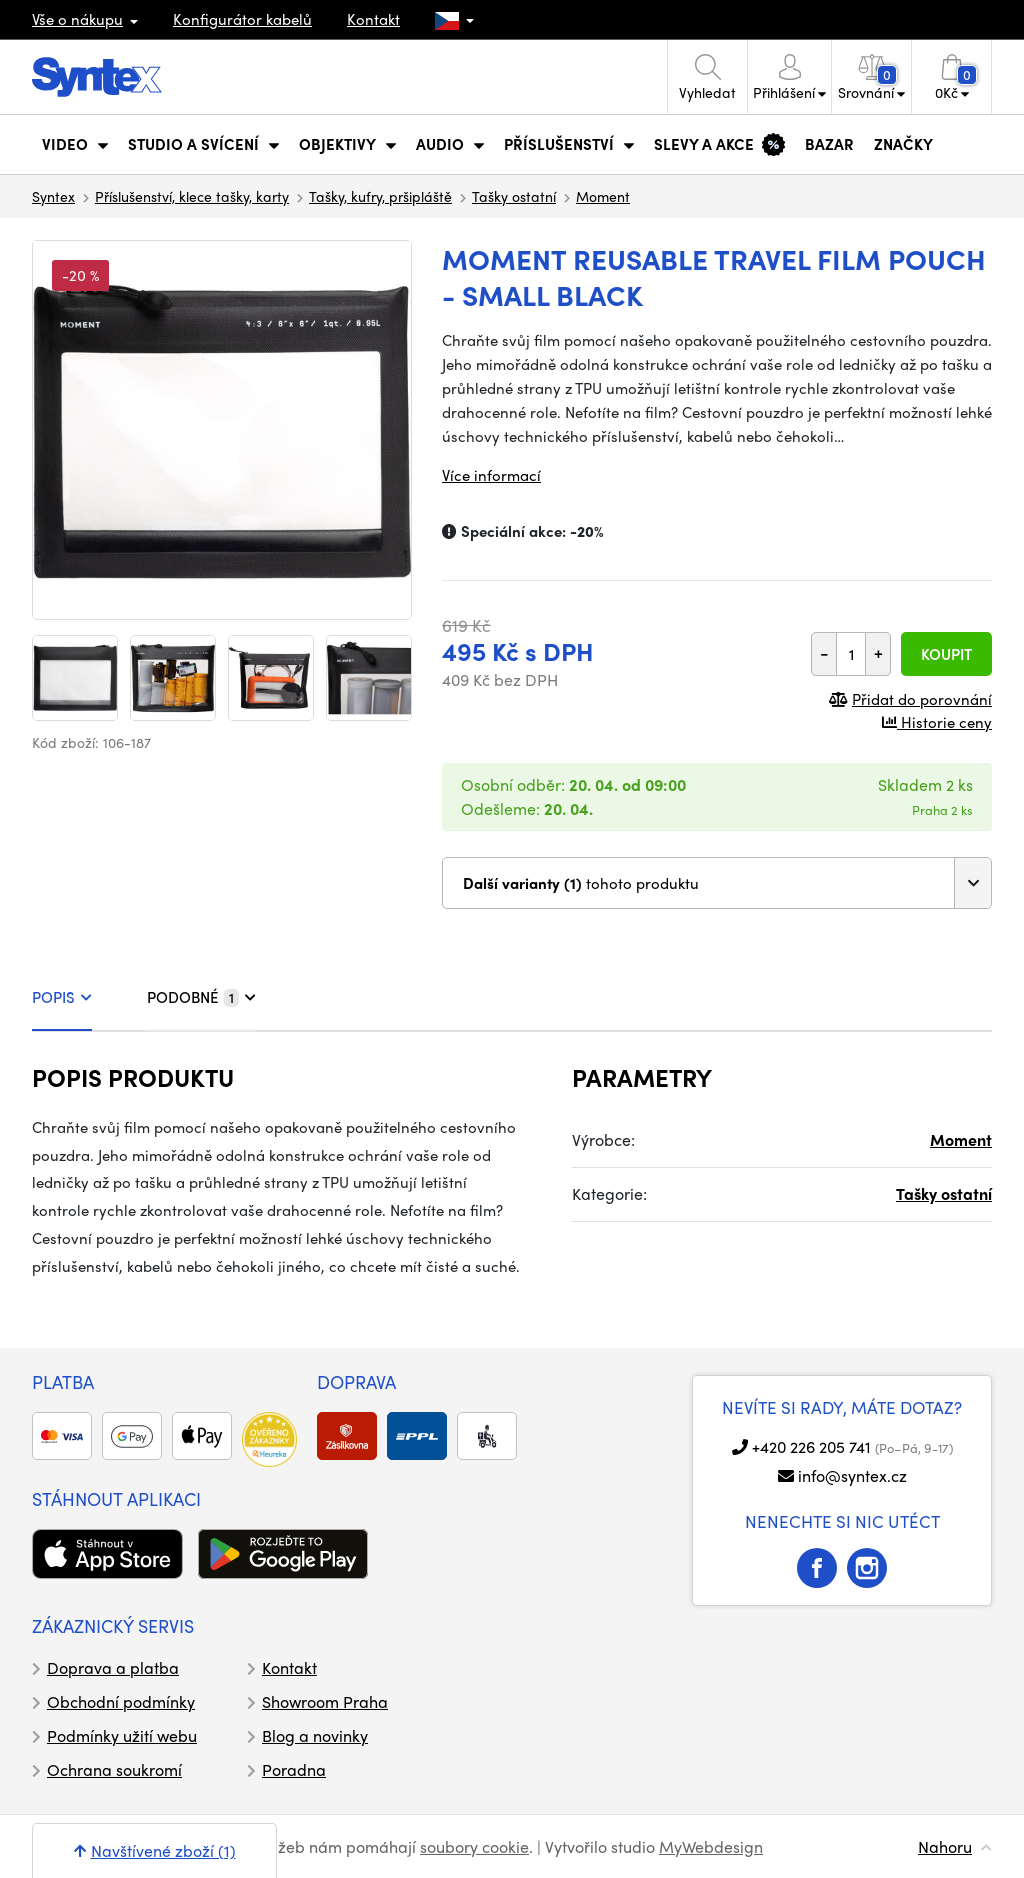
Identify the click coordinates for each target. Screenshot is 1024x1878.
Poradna (294, 1769)
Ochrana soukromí (114, 1769)
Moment (603, 196)
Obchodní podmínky (121, 1701)
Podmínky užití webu (122, 1735)
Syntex (53, 196)
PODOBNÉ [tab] (201, 997)
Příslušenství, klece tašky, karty (192, 196)
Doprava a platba (113, 1667)
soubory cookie (474, 1846)
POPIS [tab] (62, 997)
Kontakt (373, 19)
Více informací (491, 475)
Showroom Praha (325, 1701)
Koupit (946, 654)
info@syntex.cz (852, 1475)
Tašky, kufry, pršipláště (380, 196)
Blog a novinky (315, 1735)
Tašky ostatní (514, 196)
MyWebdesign (711, 1846)
